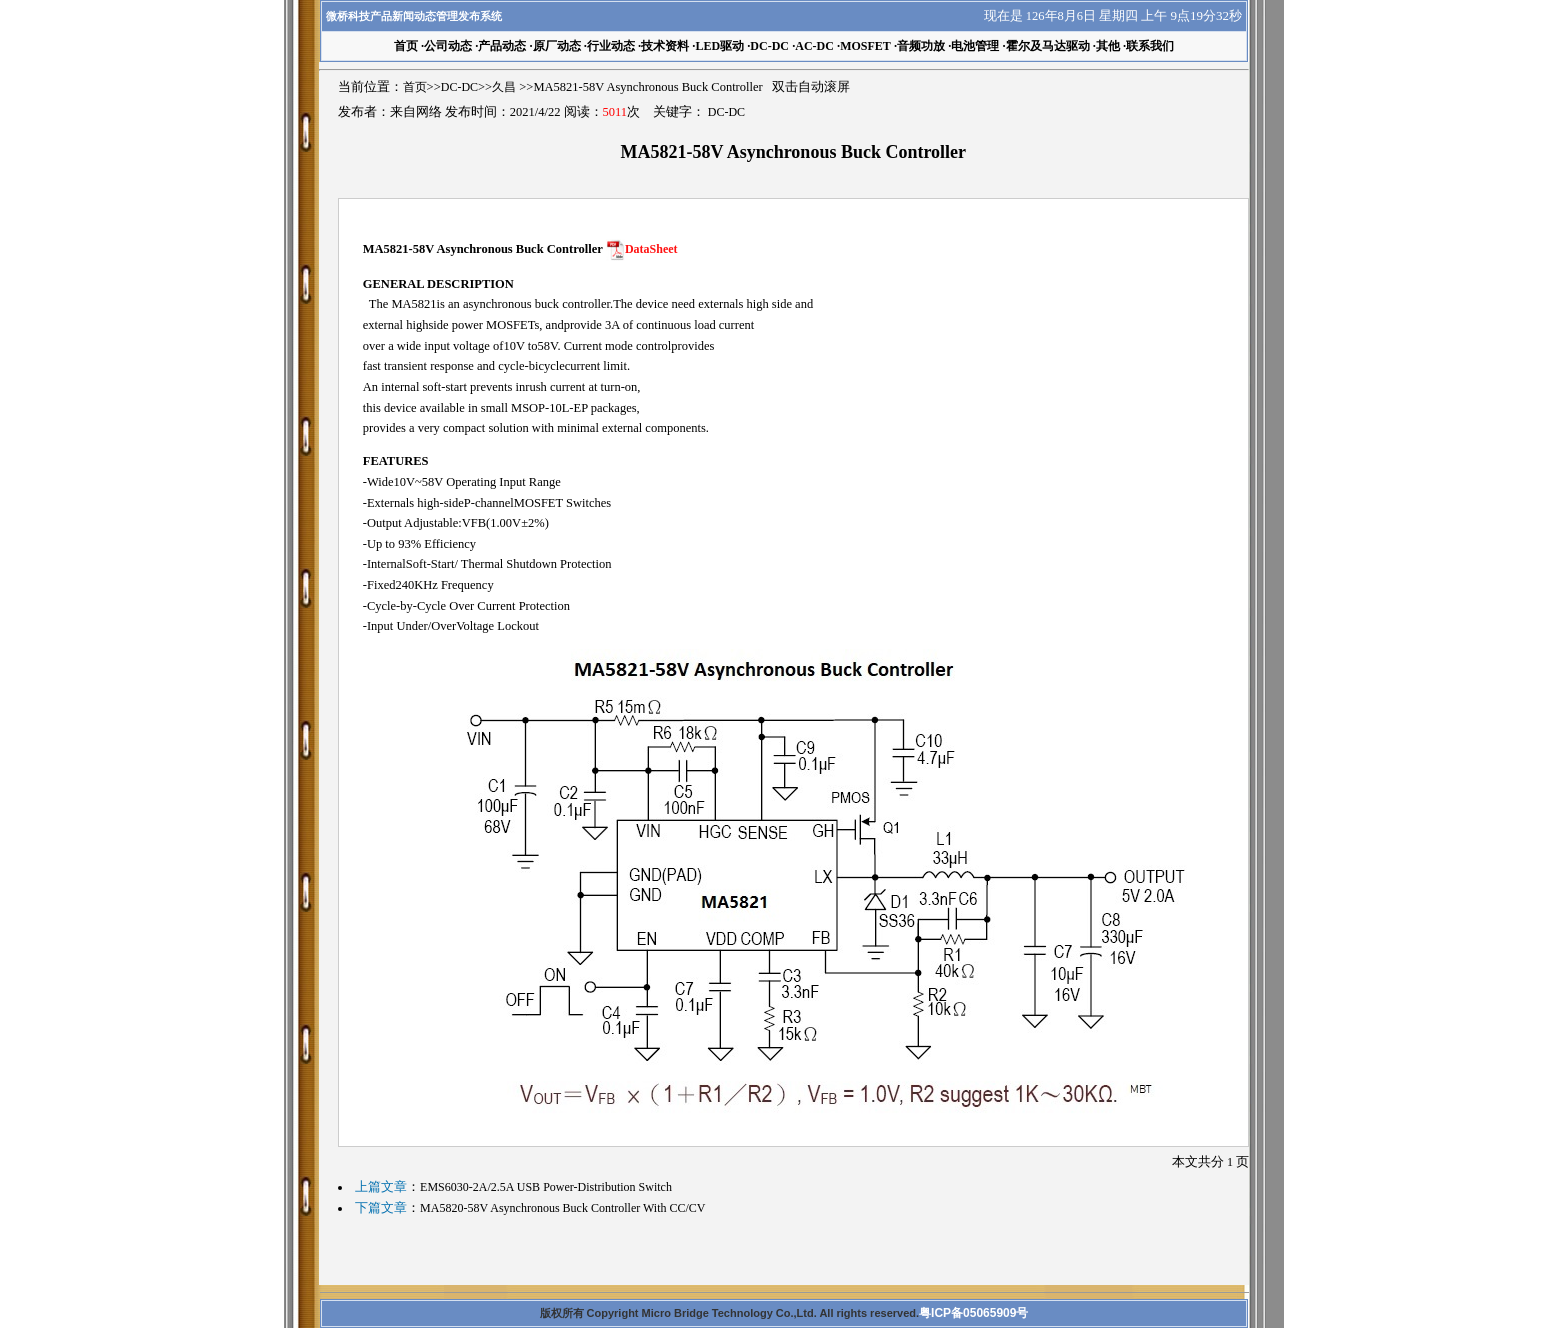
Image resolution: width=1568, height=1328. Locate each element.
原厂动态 (557, 46)
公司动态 (448, 46)
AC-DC (814, 46)
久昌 (504, 87)
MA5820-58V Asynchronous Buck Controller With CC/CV (562, 1208)
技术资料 (665, 46)
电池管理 (975, 46)
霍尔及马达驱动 (1048, 46)
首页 (415, 87)
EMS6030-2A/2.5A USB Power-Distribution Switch (546, 1187)
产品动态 (502, 46)
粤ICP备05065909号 (973, 1313)
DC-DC (769, 46)
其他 (1108, 46)
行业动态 (611, 46)
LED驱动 (719, 46)
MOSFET (865, 46)
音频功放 (921, 46)
